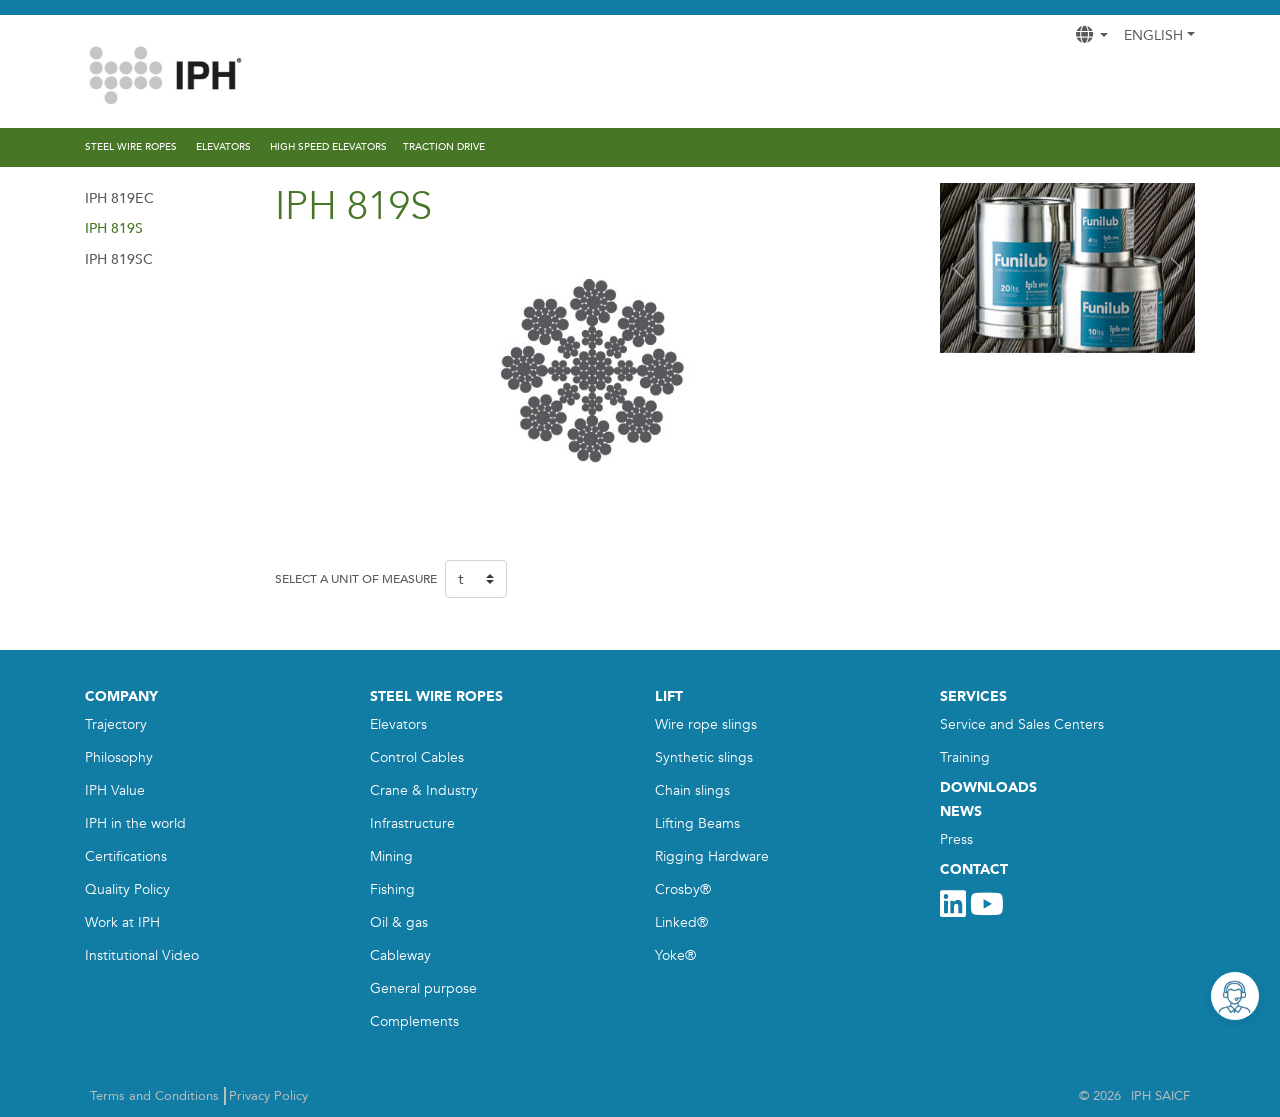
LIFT (669, 696)
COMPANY (121, 696)
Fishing (392, 889)
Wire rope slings (706, 724)
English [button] (1153, 35)
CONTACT (974, 869)
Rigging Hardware (712, 856)
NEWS (961, 811)
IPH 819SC (119, 259)
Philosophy (119, 757)
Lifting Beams (697, 823)
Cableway (400, 955)
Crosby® (683, 889)
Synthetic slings (704, 757)
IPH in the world (135, 823)
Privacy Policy (268, 1096)
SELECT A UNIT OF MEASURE (356, 579)
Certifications (126, 856)
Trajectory (116, 724)
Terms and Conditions (154, 1096)
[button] (959, 268)
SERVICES (973, 696)
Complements (414, 1021)
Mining (391, 856)
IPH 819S (114, 228)
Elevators (398, 724)
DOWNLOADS (988, 787)
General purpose (423, 988)
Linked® (681, 922)
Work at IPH (122, 922)
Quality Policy (127, 889)
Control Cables (417, 757)
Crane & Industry (424, 790)
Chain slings (692, 790)
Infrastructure (412, 823)
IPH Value (115, 790)
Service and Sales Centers (1022, 724)
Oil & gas (399, 922)
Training (965, 757)
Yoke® (675, 955)
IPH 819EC (119, 198)
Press (956, 839)
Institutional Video (142, 955)
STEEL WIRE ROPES (436, 696)
